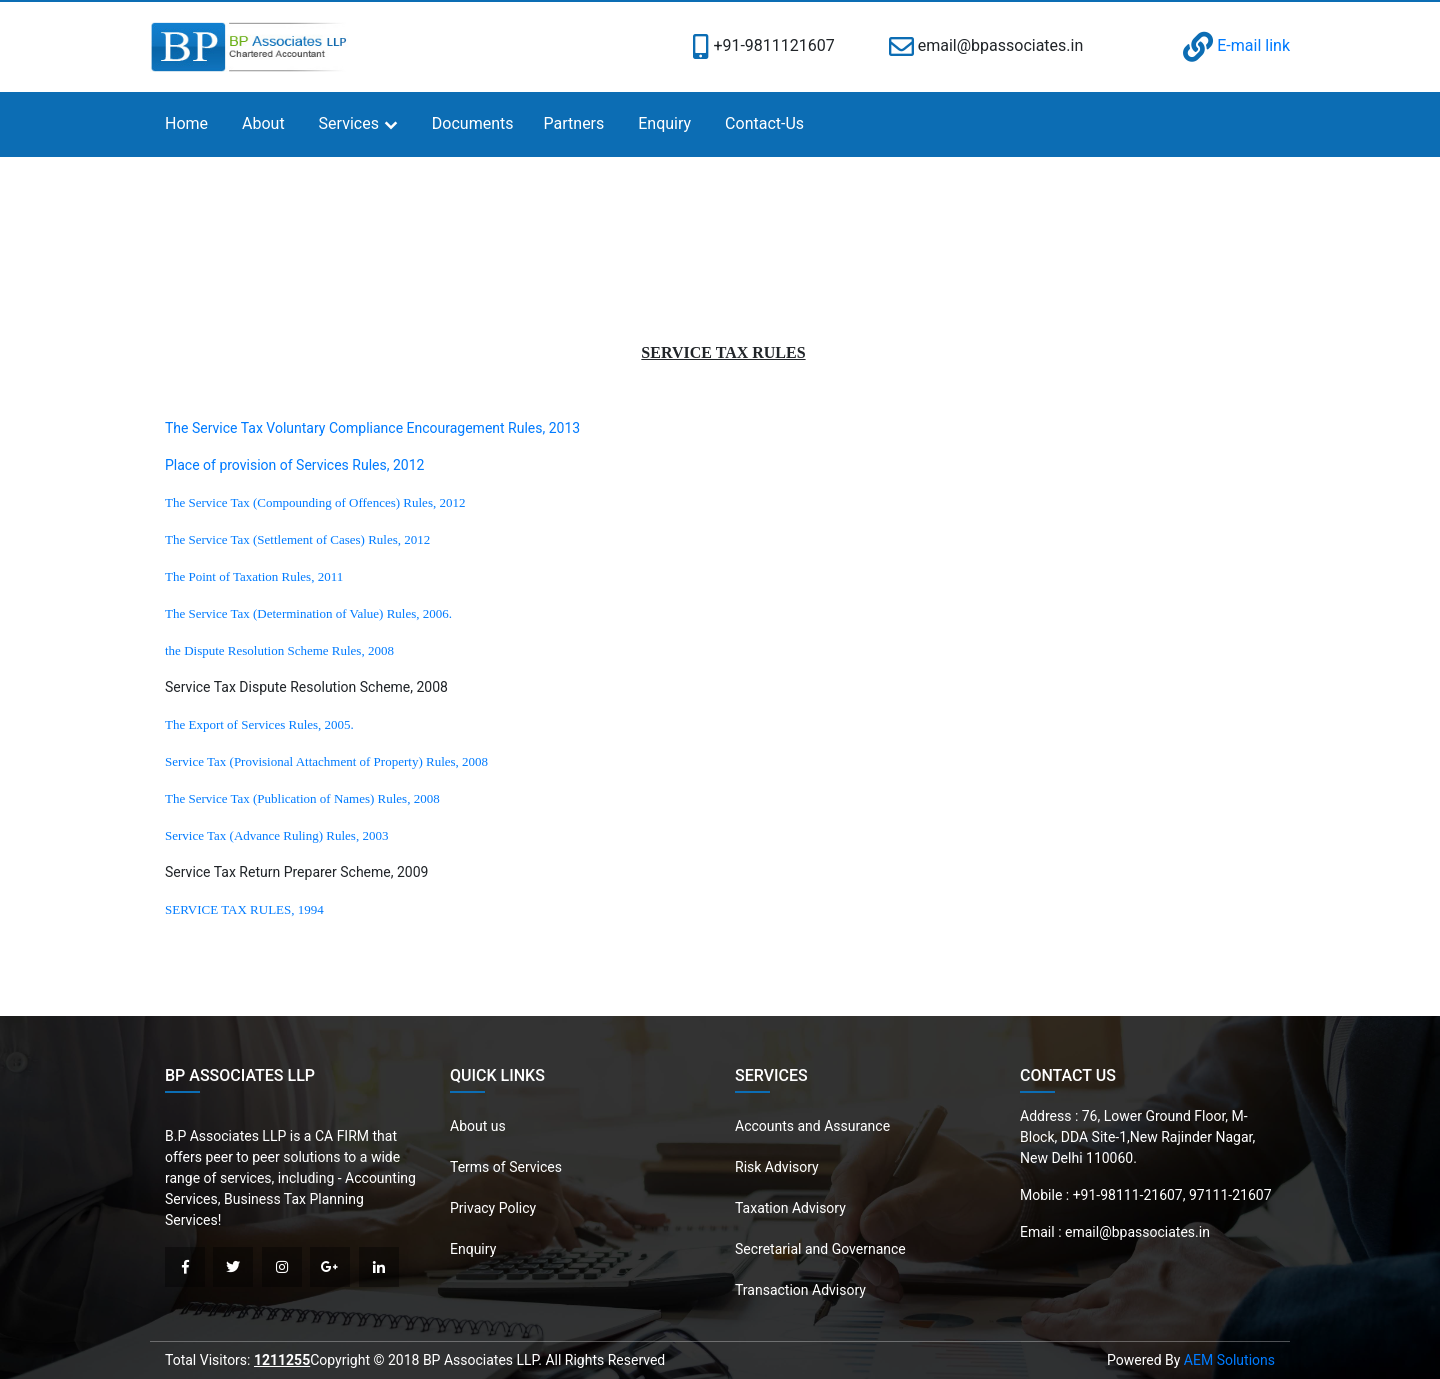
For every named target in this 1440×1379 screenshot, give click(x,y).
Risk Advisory (777, 1167)
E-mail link (1236, 45)
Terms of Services (506, 1167)
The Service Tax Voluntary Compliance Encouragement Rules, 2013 (372, 428)
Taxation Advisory (790, 1208)
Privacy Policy (493, 1208)
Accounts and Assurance (812, 1126)
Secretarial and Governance (820, 1249)
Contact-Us (764, 123)
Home (186, 123)
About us (478, 1126)
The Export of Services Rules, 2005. (259, 724)
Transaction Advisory (800, 1290)
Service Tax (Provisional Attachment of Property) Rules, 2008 (326, 761)
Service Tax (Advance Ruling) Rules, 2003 (276, 835)
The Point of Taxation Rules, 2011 (254, 576)
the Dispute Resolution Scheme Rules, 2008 (279, 650)
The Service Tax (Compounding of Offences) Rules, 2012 (315, 502)
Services (349, 123)
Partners (574, 123)
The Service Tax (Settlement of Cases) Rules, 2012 (297, 539)
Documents (473, 123)
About (263, 123)
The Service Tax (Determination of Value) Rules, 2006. (308, 613)
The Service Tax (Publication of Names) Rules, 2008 (302, 798)
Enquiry (664, 123)
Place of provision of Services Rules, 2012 (294, 465)
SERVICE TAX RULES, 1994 (244, 909)
